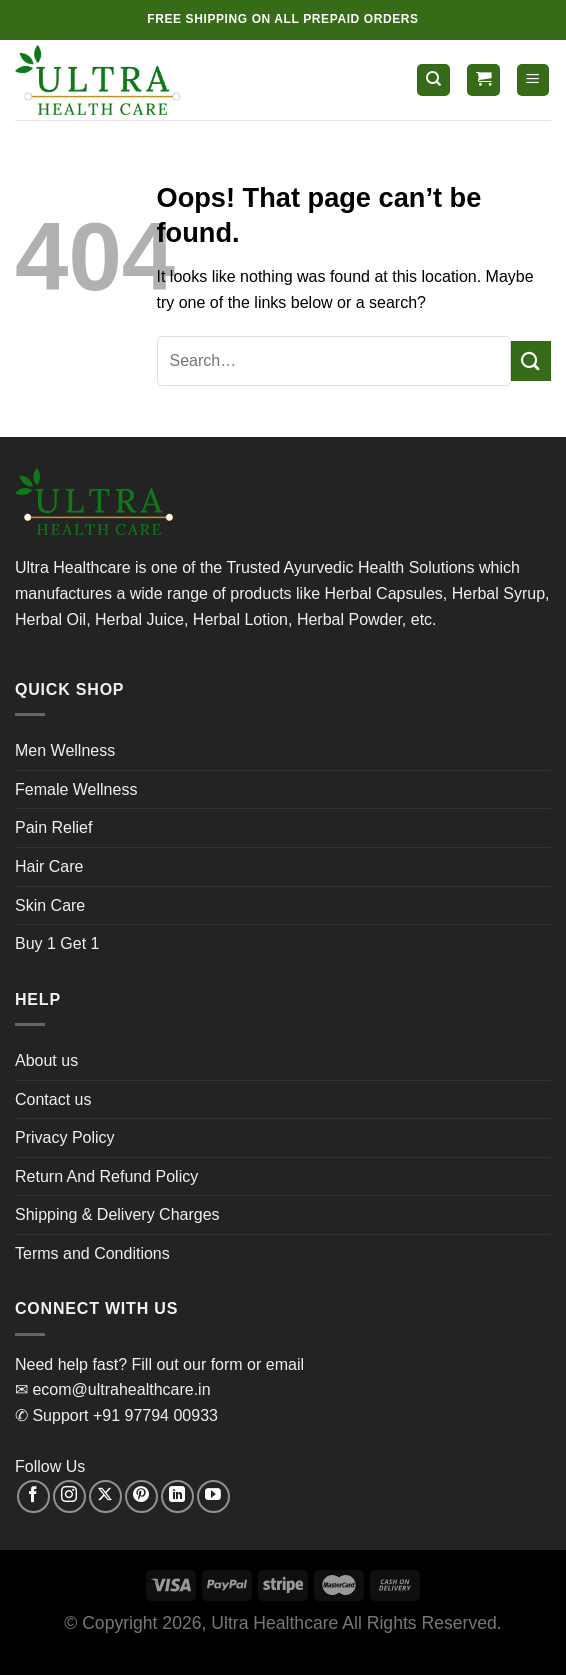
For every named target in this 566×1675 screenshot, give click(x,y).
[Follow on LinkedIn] (177, 1496)
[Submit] (531, 360)
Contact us (53, 1099)
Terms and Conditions (92, 1253)
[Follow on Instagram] (69, 1496)
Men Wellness (65, 750)
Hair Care (49, 866)
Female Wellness (76, 789)
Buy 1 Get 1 (57, 943)
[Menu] (533, 80)
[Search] (433, 80)
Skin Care (50, 905)
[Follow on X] (105, 1496)
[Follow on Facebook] (33, 1496)
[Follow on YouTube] (213, 1496)
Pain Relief (53, 827)
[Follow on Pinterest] (141, 1496)
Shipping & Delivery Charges (117, 1214)
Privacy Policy (65, 1137)
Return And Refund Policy (106, 1176)
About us (46, 1060)
